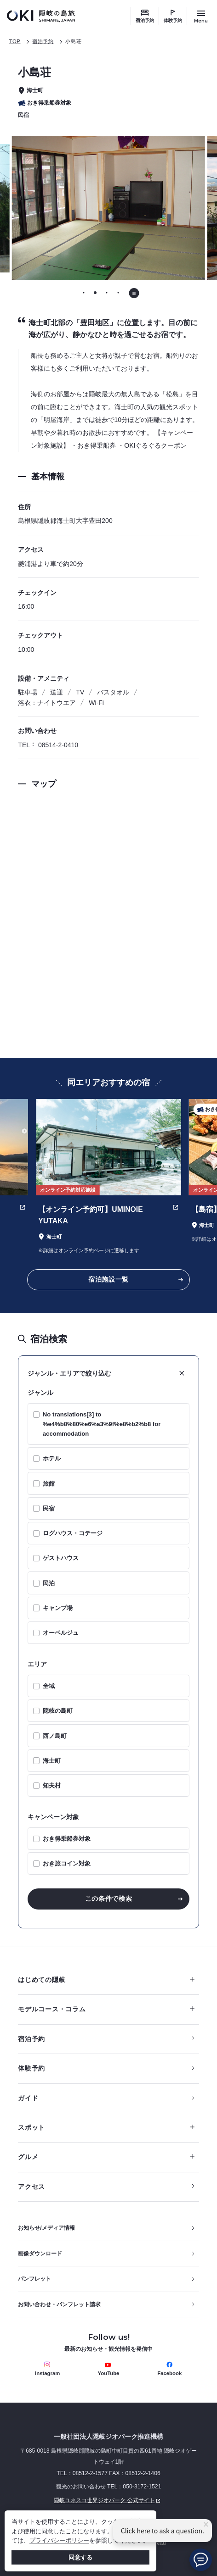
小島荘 (73, 41)
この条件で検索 (108, 1898)
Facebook (169, 2368)
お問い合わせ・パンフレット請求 (59, 2304)
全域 (49, 1685)
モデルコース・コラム (106, 2009)
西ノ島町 (55, 1735)
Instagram (47, 2368)
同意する (80, 2557)
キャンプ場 (58, 1607)
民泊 (49, 1583)
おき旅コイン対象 (67, 1863)
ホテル (52, 1458)
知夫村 (52, 1785)
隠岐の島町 (58, 1710)
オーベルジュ (61, 1632)
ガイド (28, 2098)
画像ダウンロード (40, 2253)
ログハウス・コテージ (73, 1533)
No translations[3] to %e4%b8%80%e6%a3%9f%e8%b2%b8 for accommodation (101, 1424)
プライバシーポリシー (59, 2540)
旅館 (49, 1483)
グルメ (106, 2156)
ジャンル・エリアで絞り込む (69, 1373)
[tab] (84, 292)
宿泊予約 (145, 20)
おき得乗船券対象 (67, 1838)
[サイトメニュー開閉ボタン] (201, 16)
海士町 (52, 1760)
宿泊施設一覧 (108, 1279)
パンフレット (34, 2279)
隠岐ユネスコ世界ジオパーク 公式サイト (90, 2500)
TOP (15, 41)
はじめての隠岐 (106, 1979)
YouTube (109, 2369)
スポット (106, 2127)
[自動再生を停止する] (134, 293)
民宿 (49, 1508)
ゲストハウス (61, 1557)
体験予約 (173, 20)
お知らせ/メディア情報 (46, 2228)
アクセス (31, 2186)
